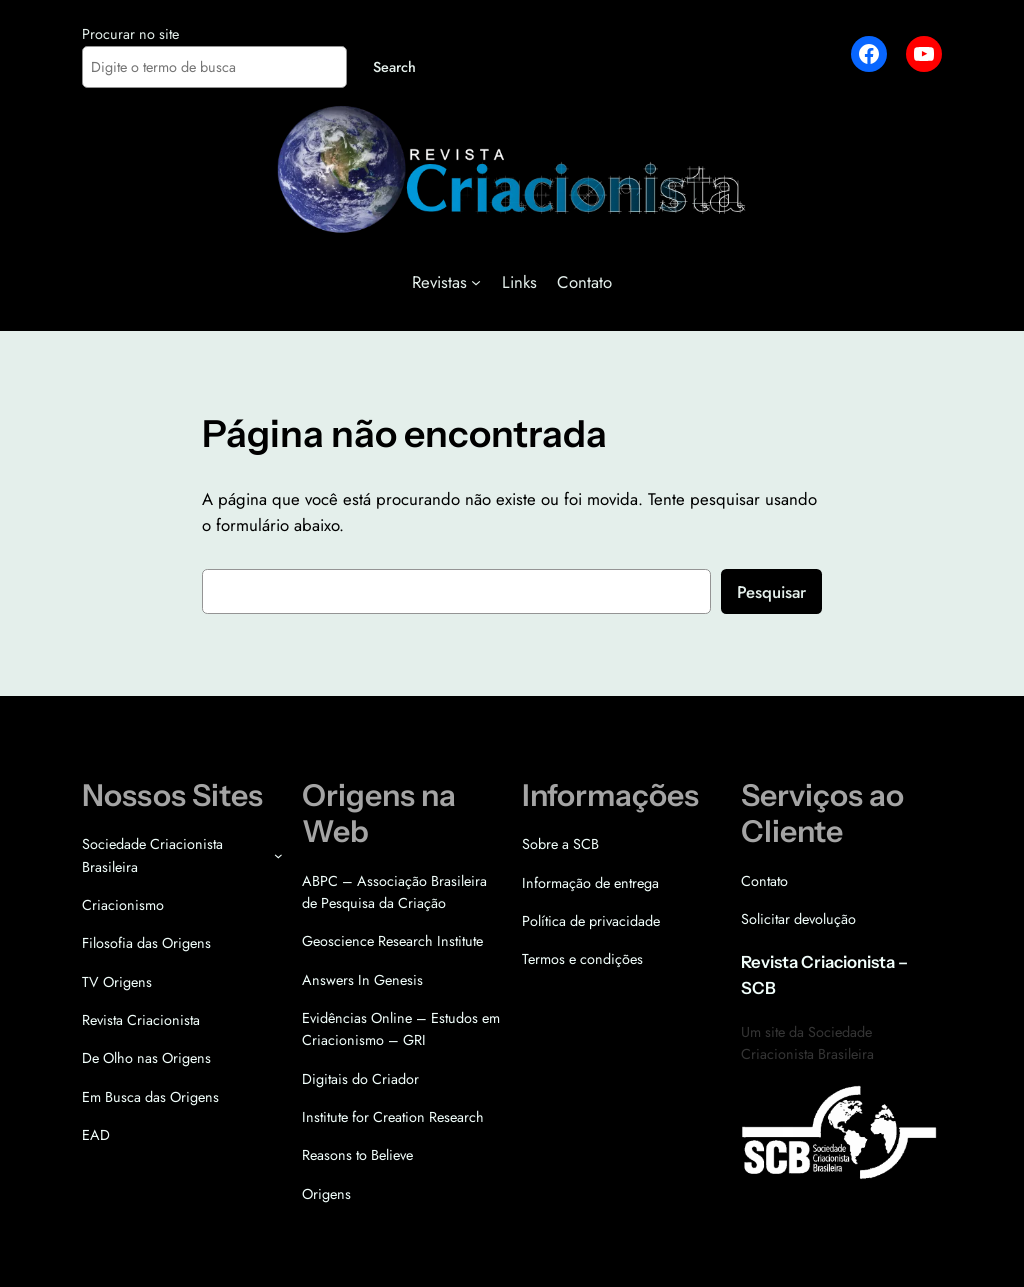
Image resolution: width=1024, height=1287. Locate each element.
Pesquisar (771, 592)
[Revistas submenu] (476, 282)
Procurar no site (130, 34)
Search (394, 67)
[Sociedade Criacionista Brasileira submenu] (278, 855)
